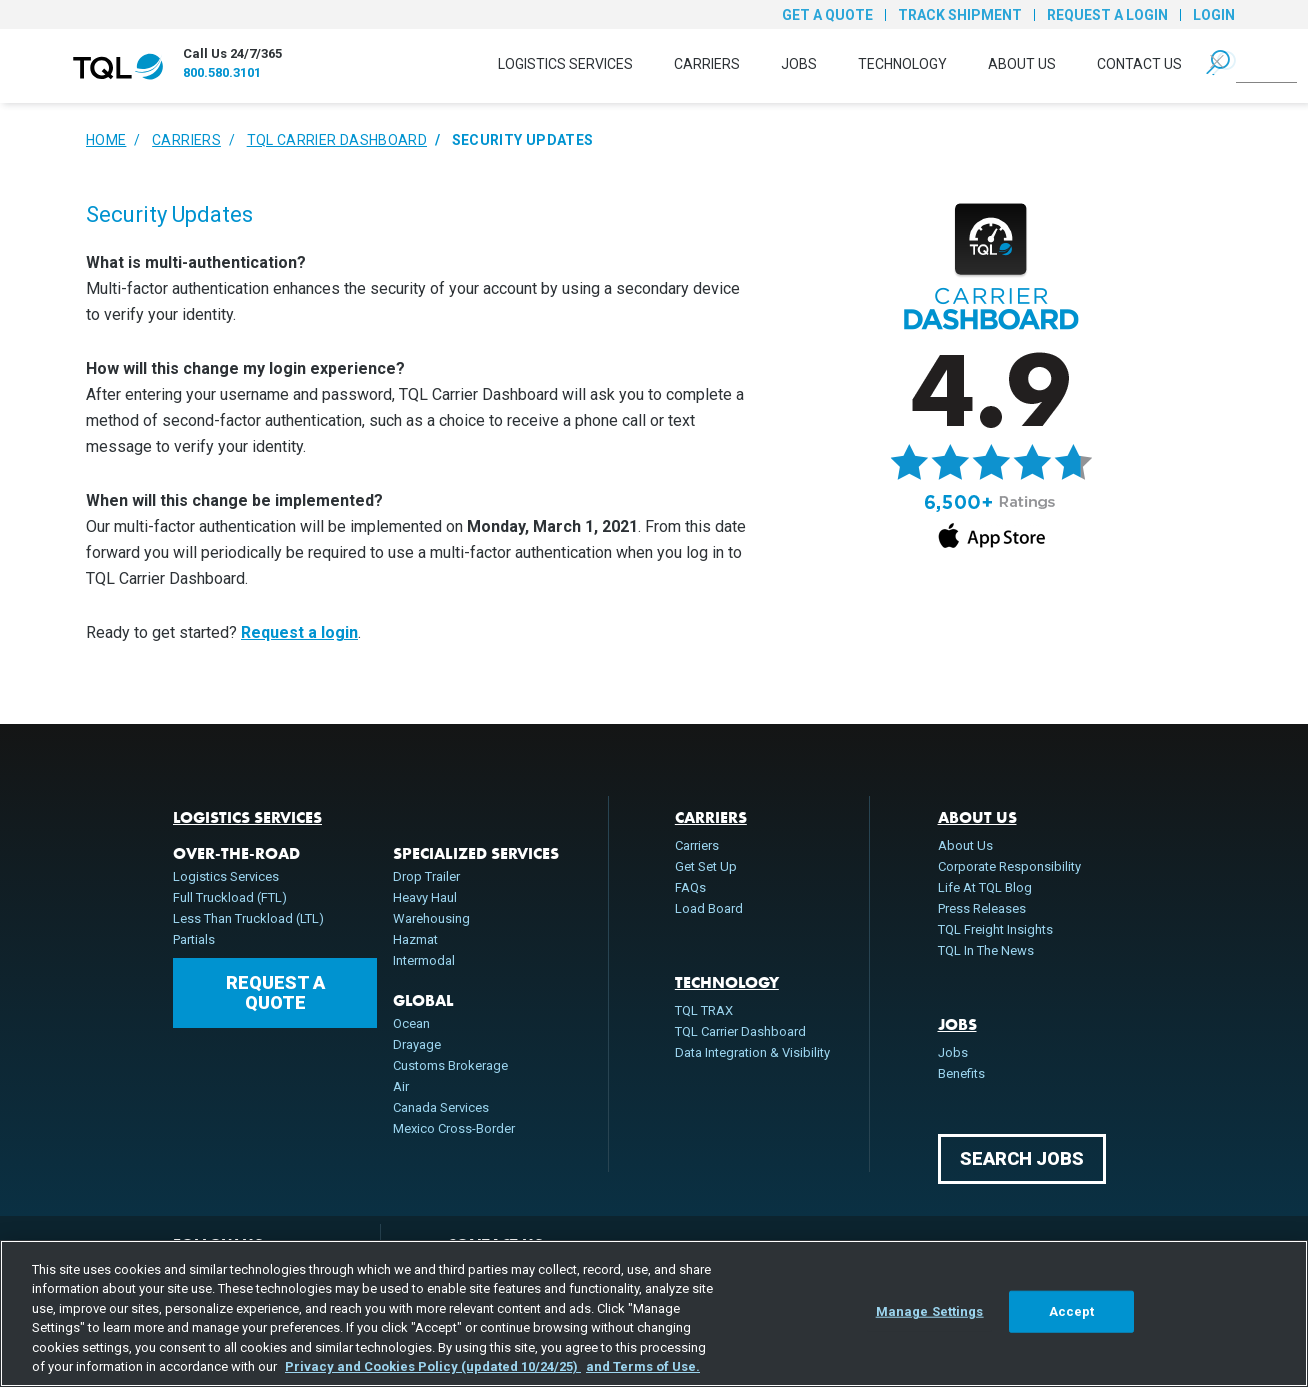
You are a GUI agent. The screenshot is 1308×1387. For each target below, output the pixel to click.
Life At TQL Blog (985, 887)
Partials (194, 939)
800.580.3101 (222, 72)
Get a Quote (827, 15)
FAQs (690, 887)
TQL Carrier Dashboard (337, 140)
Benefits (961, 1073)
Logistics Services (565, 64)
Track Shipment (960, 15)
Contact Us (1139, 64)
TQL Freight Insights (995, 929)
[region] (654, 1313)
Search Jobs (1022, 1158)
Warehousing (431, 918)
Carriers (707, 64)
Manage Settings (930, 1311)
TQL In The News (986, 950)
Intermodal (424, 960)
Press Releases (982, 908)
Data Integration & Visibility (752, 1052)
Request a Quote (275, 992)
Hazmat (415, 939)
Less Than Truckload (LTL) (248, 918)
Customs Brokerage (450, 1065)
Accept (1072, 1311)
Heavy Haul (425, 897)
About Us (1022, 64)
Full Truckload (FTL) (230, 897)
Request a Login (1107, 15)
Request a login (299, 632)
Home (106, 140)
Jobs (799, 64)
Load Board (709, 908)
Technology (902, 64)
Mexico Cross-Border (454, 1128)
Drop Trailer (426, 876)
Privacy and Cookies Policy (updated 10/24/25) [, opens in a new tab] (433, 1366)
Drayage (417, 1044)
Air (401, 1086)
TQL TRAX (704, 1010)
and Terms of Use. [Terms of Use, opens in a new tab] (643, 1366)
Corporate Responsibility (1009, 866)
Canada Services (441, 1107)
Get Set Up (706, 866)
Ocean (411, 1023)
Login (1214, 15)
